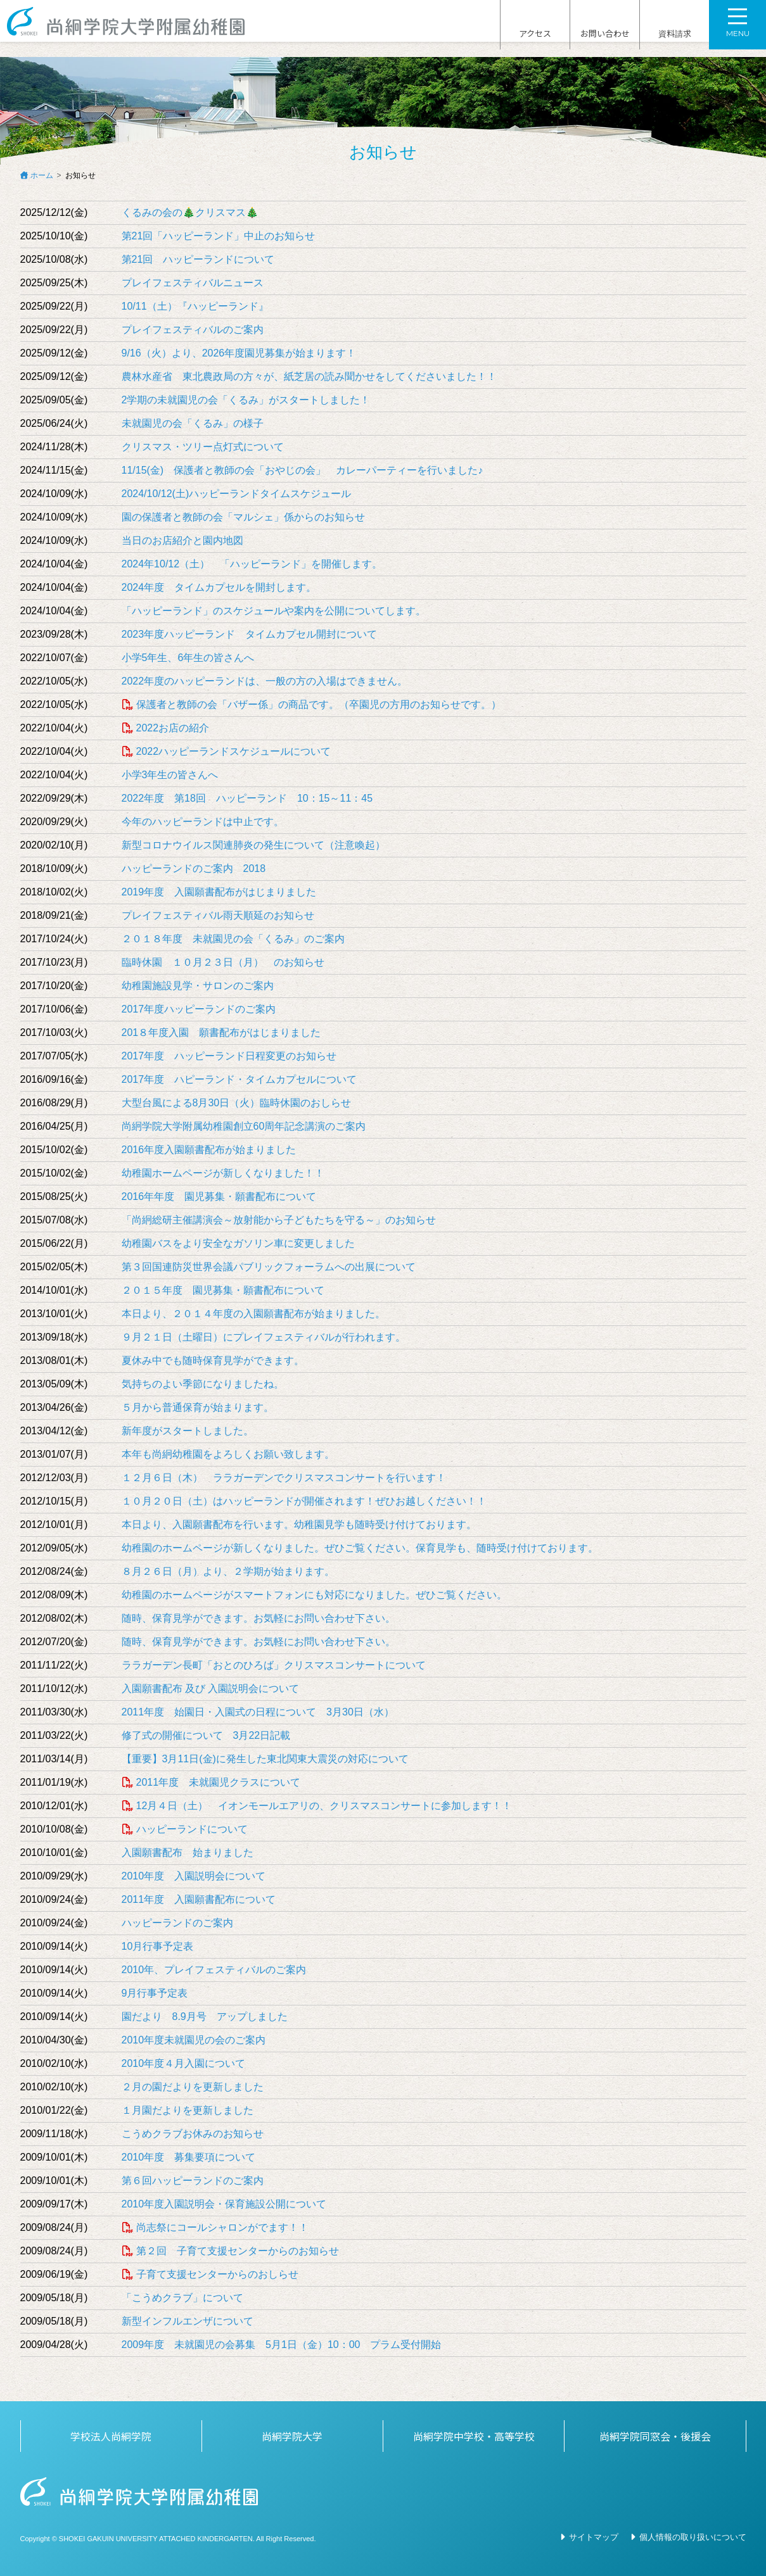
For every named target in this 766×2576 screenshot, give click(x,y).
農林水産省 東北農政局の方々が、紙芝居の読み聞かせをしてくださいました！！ (309, 376)
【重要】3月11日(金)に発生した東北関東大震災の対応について (265, 1758)
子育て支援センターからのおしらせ (217, 2274)
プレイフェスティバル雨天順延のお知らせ (218, 915)
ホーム (41, 175)
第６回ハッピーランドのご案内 (193, 2180)
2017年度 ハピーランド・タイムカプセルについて (239, 1079)
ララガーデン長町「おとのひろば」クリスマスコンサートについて (274, 1665)
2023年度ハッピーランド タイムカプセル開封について (250, 634)
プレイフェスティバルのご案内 (193, 329)
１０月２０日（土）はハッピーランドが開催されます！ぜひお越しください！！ (304, 1501)
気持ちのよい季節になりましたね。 (203, 1384)
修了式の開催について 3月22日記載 (206, 1735)
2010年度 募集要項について (189, 2157)
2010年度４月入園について (184, 2063)
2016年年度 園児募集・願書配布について (219, 1196)
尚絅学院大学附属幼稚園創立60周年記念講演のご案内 (244, 1126)
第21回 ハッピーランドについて (198, 259)
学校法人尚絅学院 (110, 2436)
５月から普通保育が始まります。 (198, 1407)
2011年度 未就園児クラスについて (218, 1782)
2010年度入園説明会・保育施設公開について (224, 2204)
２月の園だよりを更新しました (193, 2086)
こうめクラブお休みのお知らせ (193, 2133)
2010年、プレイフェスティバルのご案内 (214, 1969)
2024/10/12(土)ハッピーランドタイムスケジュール (237, 493)
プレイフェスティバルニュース (193, 282)
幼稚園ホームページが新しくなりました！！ (223, 1173)
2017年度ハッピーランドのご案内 (199, 1009)
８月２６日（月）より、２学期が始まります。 (228, 1571)
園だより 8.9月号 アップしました (205, 2016)
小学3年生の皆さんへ (170, 774)
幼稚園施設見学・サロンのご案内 (198, 985)
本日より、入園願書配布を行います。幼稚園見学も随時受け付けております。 (299, 1524)
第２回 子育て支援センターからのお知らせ (242, 2250)
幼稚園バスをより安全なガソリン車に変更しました (238, 1243)
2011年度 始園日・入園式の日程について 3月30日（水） (258, 1712)
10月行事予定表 (158, 1946)
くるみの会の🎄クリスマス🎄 (190, 212)
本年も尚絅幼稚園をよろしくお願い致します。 (228, 1454)
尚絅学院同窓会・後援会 (655, 2436)
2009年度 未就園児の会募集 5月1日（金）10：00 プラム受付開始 (282, 2344)
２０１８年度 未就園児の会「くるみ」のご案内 (233, 938)
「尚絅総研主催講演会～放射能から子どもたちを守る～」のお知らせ (279, 1220)
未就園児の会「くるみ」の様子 (193, 423)
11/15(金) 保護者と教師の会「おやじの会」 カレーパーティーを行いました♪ (302, 470)
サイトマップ (593, 2537)
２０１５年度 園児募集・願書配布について (223, 1290)
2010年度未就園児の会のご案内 (194, 2040)
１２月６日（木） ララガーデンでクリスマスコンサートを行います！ (284, 1477)
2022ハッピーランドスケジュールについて (233, 751)
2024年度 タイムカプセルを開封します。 (219, 587)
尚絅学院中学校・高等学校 (474, 2436)
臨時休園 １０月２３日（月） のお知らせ (223, 962)
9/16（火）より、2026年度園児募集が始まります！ (239, 353)
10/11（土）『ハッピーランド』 (195, 306)
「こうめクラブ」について (182, 2297)
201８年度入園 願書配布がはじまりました (221, 1032)
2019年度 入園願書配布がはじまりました (219, 892)
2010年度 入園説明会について (194, 1876)
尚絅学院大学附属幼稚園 (138, 29)
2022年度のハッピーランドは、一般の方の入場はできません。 (265, 681)
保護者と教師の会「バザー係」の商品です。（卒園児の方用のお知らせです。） (318, 704)
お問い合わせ (605, 30)
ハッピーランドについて (192, 1829)
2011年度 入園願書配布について (199, 1899)
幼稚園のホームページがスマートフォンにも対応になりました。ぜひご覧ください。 (314, 1594)
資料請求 (674, 30)
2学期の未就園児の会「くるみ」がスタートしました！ (246, 400)
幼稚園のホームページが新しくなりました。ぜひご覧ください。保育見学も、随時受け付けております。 (360, 1548)
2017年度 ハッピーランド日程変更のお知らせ (229, 1056)
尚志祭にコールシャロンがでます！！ (222, 2227)
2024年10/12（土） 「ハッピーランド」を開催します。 (252, 564)
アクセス (535, 30)
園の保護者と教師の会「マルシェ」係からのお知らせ (243, 517)
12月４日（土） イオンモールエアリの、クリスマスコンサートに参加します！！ (324, 1805)
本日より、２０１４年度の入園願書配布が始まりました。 (253, 1313)
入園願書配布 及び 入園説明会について (211, 1688)
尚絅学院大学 (292, 2436)
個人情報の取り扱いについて (692, 2537)
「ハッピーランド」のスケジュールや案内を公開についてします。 (274, 610)
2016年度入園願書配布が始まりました (209, 1149)
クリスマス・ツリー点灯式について (203, 446)
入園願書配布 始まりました (187, 1852)
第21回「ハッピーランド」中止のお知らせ (219, 235)
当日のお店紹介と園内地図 (182, 540)
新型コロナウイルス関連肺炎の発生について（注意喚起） (253, 845)
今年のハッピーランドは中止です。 (203, 821)
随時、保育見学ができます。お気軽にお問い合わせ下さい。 (258, 1618)
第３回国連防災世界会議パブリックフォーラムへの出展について (269, 1266)
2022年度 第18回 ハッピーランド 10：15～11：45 (247, 798)
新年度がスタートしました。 (187, 1430)
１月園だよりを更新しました (187, 2110)
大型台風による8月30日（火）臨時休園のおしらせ (237, 1102)
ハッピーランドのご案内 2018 (194, 868)
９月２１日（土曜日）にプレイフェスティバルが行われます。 (263, 1337)
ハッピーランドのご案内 (177, 1922)
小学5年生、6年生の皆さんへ (188, 657)
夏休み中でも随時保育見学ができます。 (213, 1360)
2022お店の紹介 (173, 728)
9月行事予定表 (155, 1993)
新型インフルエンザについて (187, 2321)
